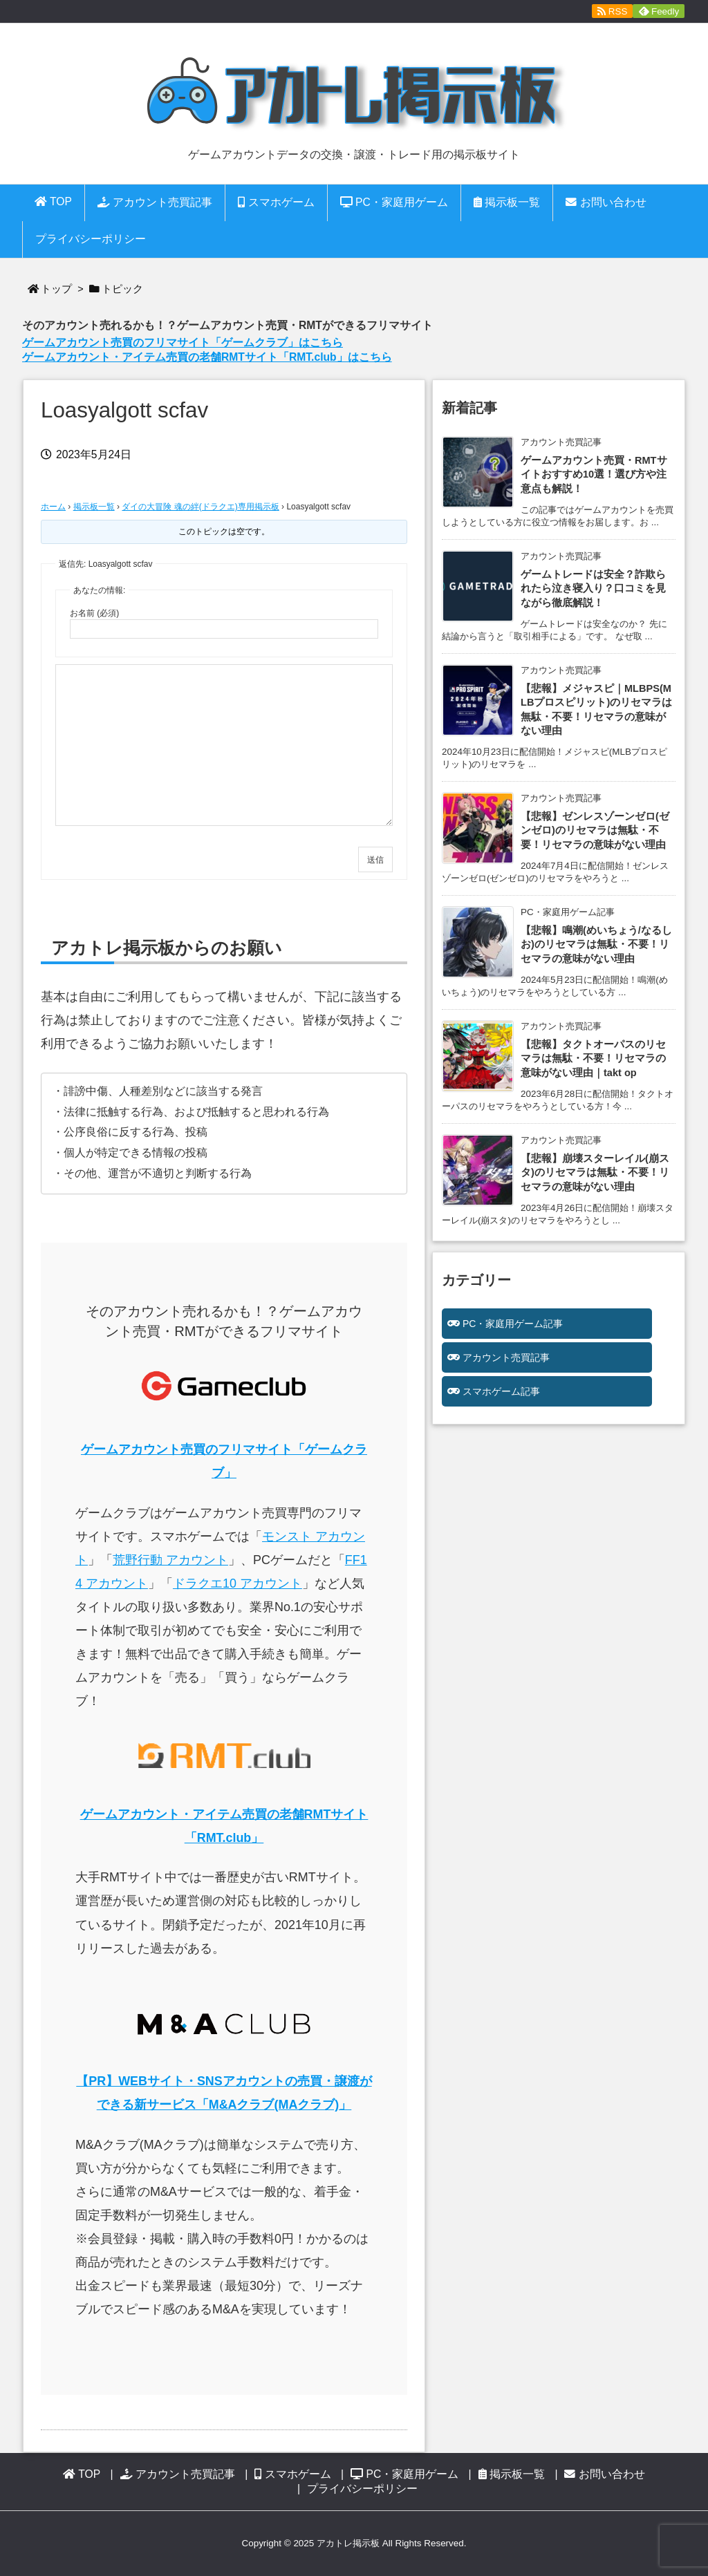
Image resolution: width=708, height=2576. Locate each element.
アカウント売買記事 (506, 1357)
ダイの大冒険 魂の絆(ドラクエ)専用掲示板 (200, 506)
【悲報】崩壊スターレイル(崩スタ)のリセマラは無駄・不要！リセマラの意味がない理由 (595, 1172)
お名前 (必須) (94, 613)
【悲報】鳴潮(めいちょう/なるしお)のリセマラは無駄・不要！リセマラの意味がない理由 (596, 944)
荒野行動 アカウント (170, 1560)
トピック (122, 288)
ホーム (53, 506)
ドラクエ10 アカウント (237, 1583)
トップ (56, 288)
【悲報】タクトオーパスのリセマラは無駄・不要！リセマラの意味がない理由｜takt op (593, 1058)
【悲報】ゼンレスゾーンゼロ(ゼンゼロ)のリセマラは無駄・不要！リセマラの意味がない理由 (595, 830)
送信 (375, 860)
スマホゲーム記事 (501, 1391)
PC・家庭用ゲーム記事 (513, 1323)
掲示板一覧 (94, 506)
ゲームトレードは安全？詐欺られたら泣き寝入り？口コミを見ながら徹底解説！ (593, 588)
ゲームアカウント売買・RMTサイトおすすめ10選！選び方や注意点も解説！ (594, 474)
